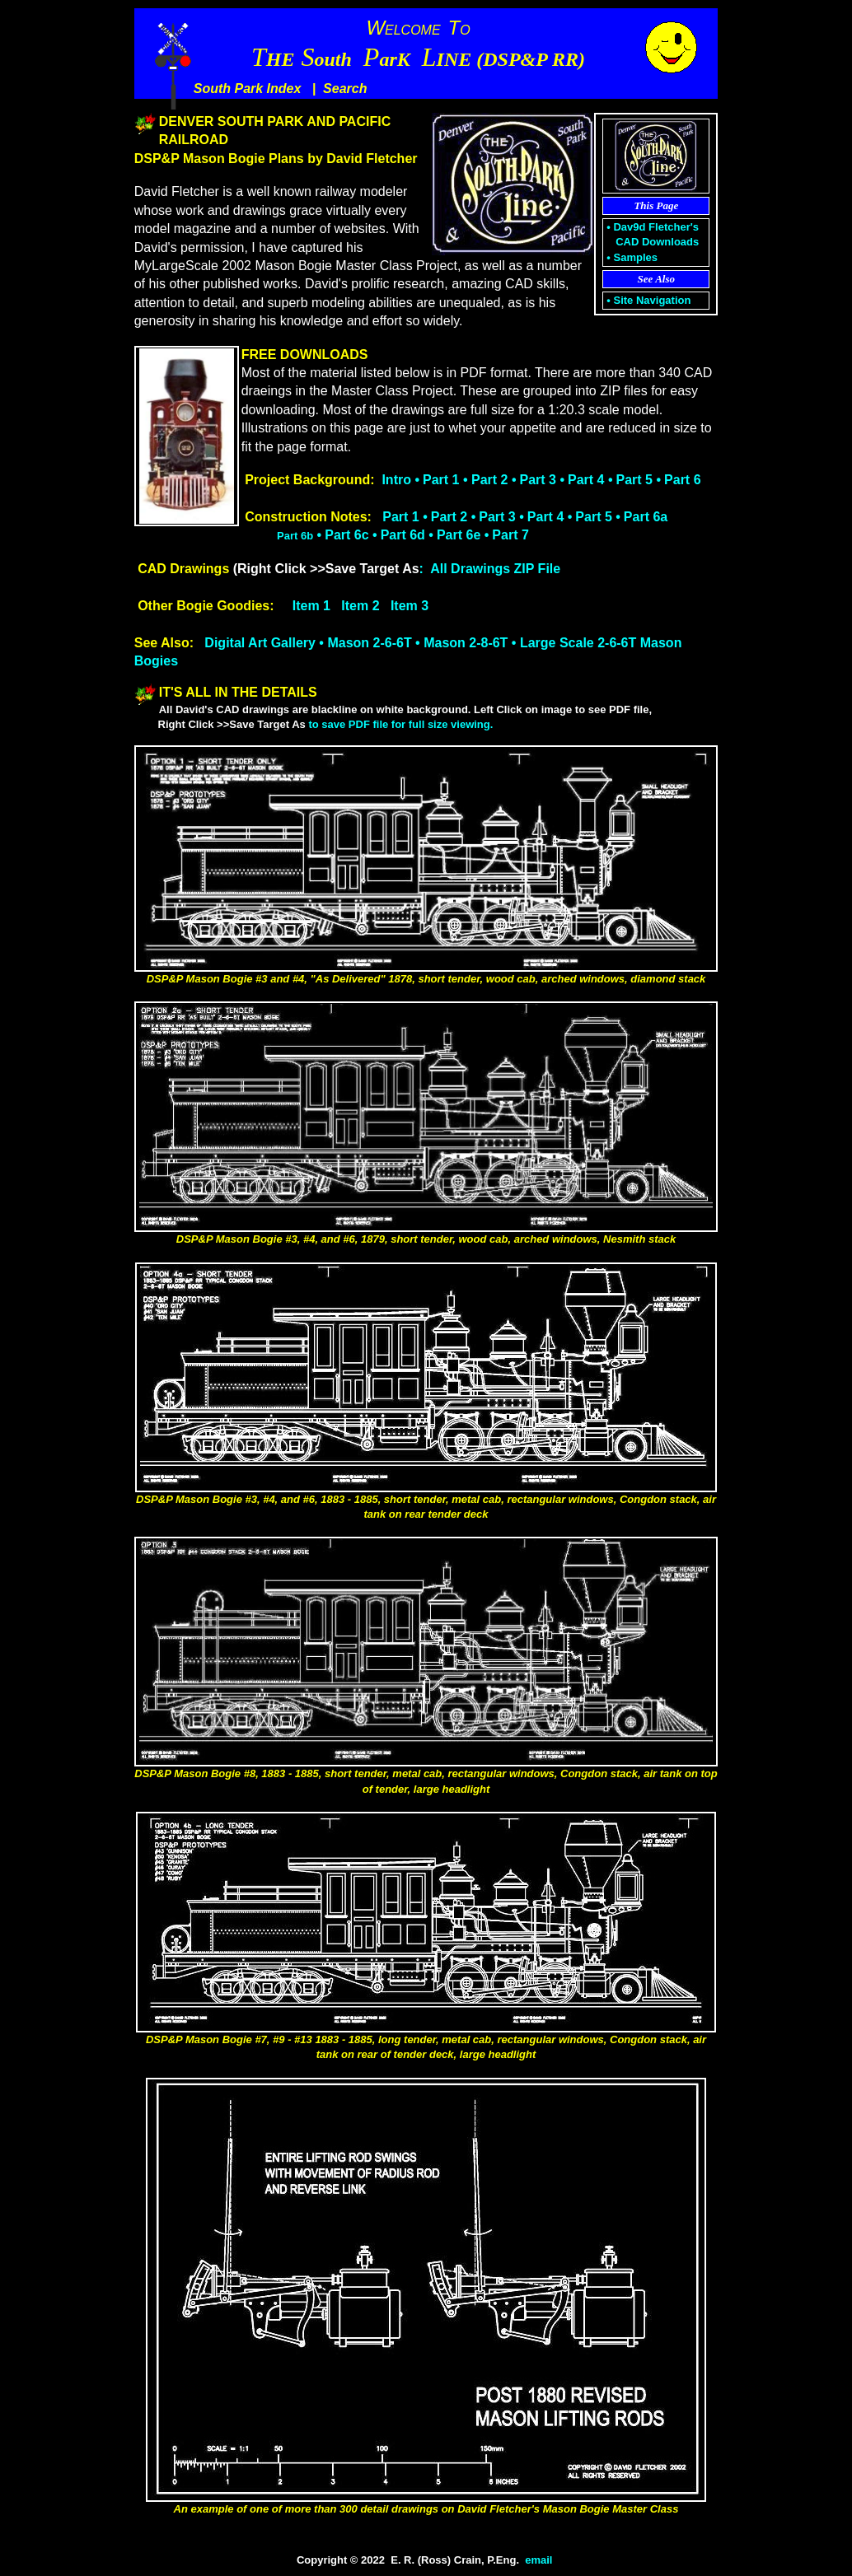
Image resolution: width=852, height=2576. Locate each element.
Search (345, 89)
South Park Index (248, 89)
